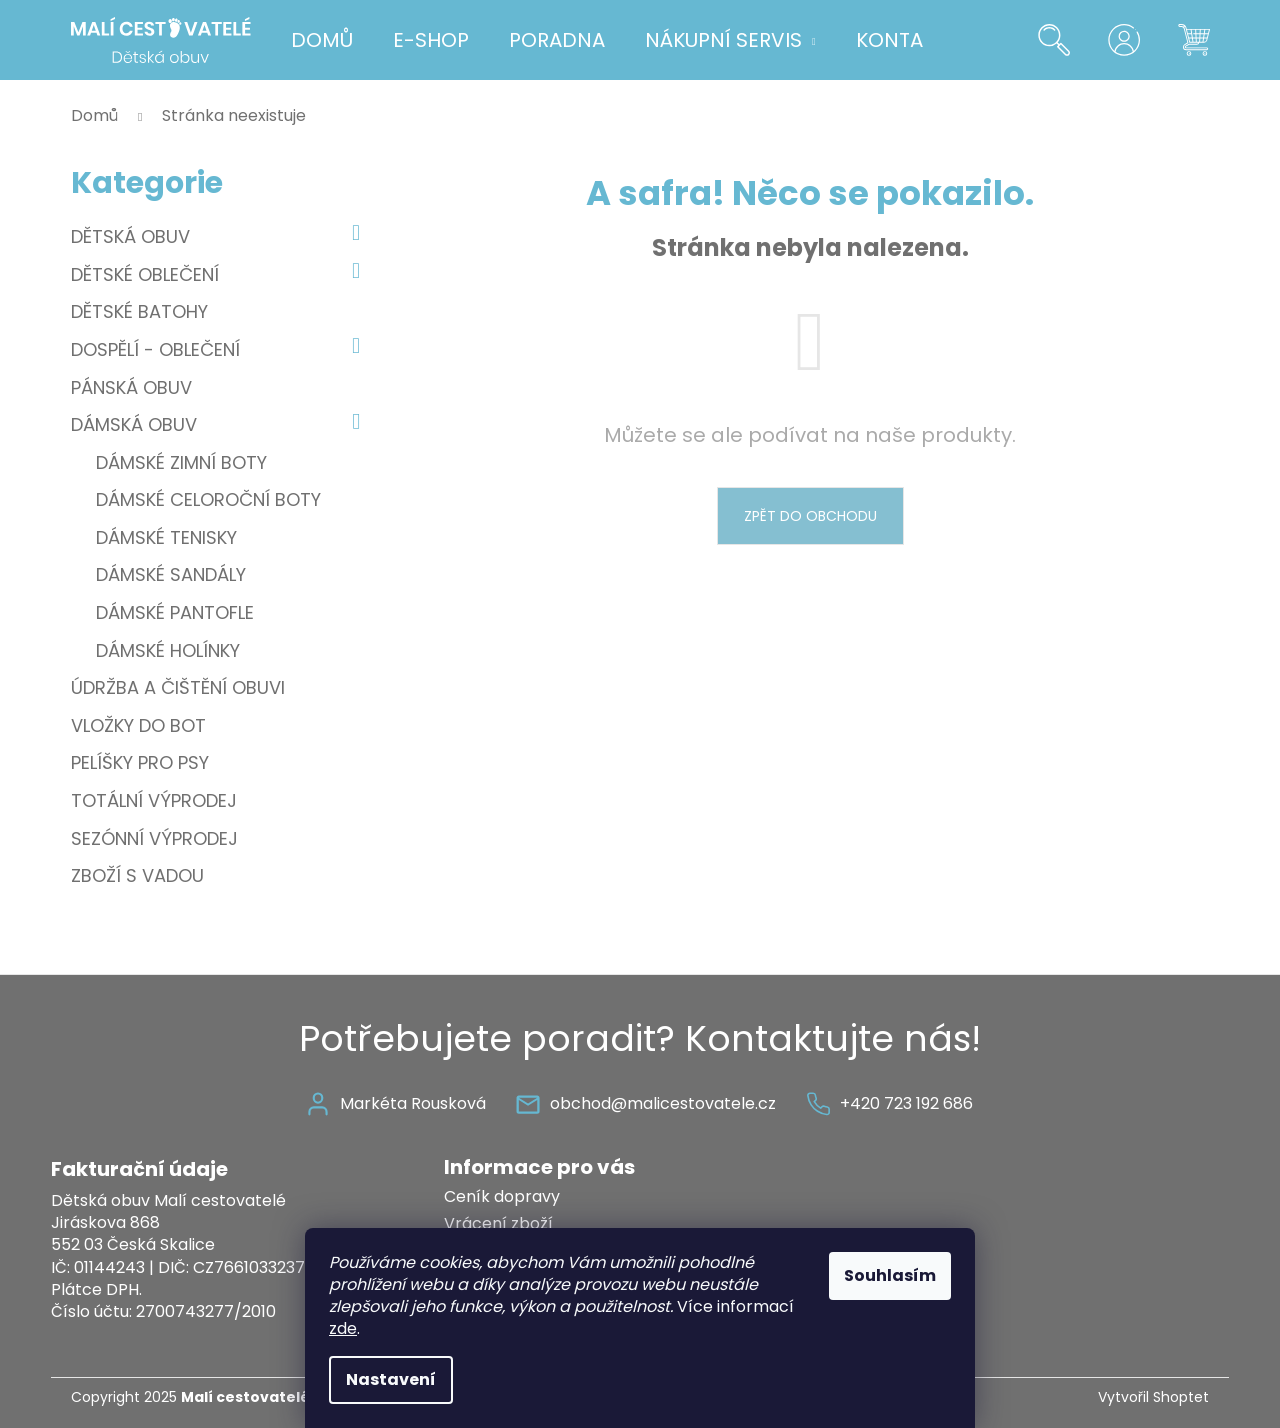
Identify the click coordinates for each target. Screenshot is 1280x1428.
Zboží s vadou (140, 875)
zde (343, 1328)
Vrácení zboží (498, 1223)
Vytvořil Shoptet (1153, 1397)
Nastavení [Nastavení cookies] (391, 1379)
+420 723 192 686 (906, 1103)
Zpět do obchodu (810, 516)
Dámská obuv (221, 425)
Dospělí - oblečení (221, 350)
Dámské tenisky (166, 537)
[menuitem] (322, 40)
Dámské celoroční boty (208, 499)
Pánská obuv (134, 387)
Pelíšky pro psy (142, 762)
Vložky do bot (141, 725)
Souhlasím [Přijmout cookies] (890, 1275)
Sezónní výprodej (157, 838)
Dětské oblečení (221, 275)
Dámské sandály (171, 574)
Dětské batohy (142, 311)
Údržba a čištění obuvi (180, 687)
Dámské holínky (168, 650)
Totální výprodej (156, 800)
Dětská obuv (221, 237)
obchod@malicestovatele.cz (663, 1103)
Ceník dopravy (502, 1196)
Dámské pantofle (175, 612)
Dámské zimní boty (181, 462)
